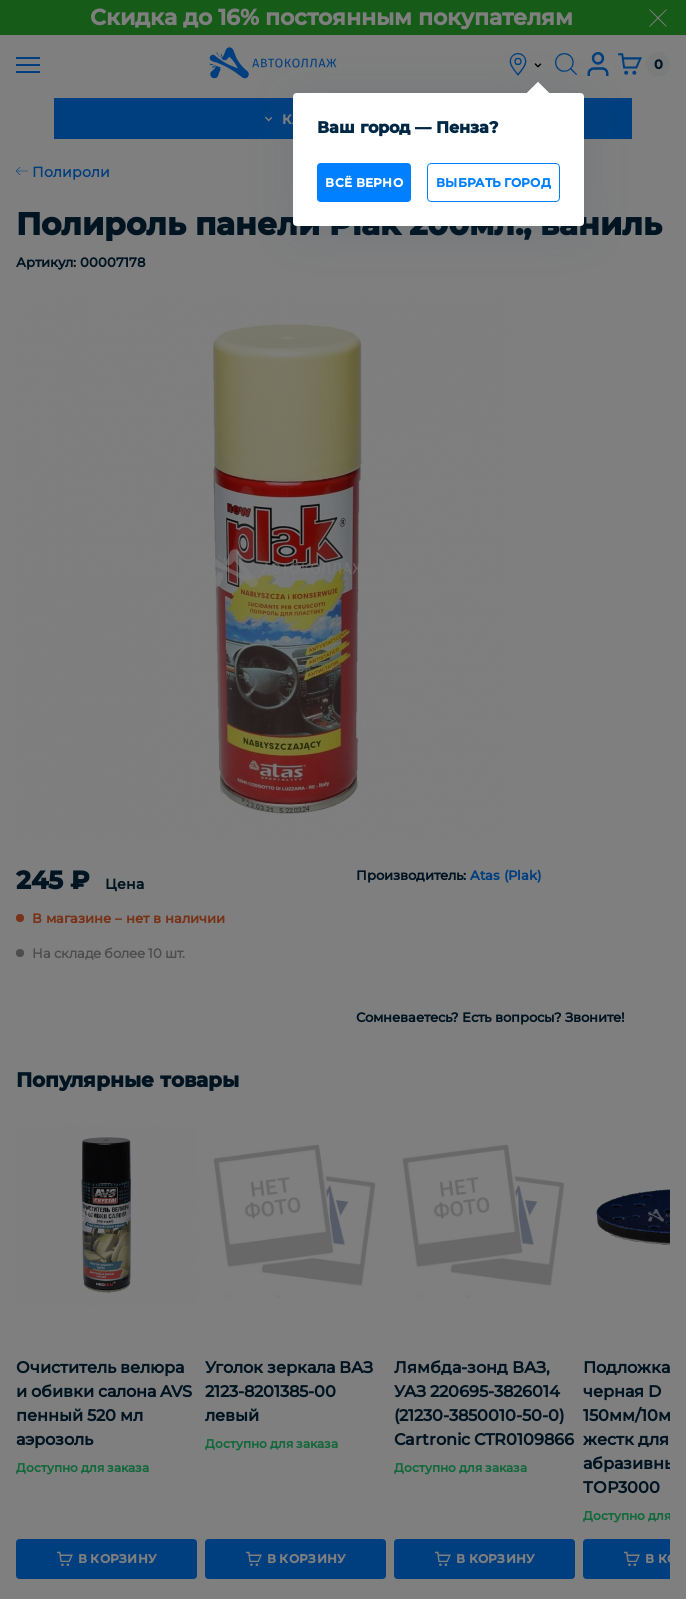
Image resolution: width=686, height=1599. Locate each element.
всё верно (364, 182)
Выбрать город (493, 182)
